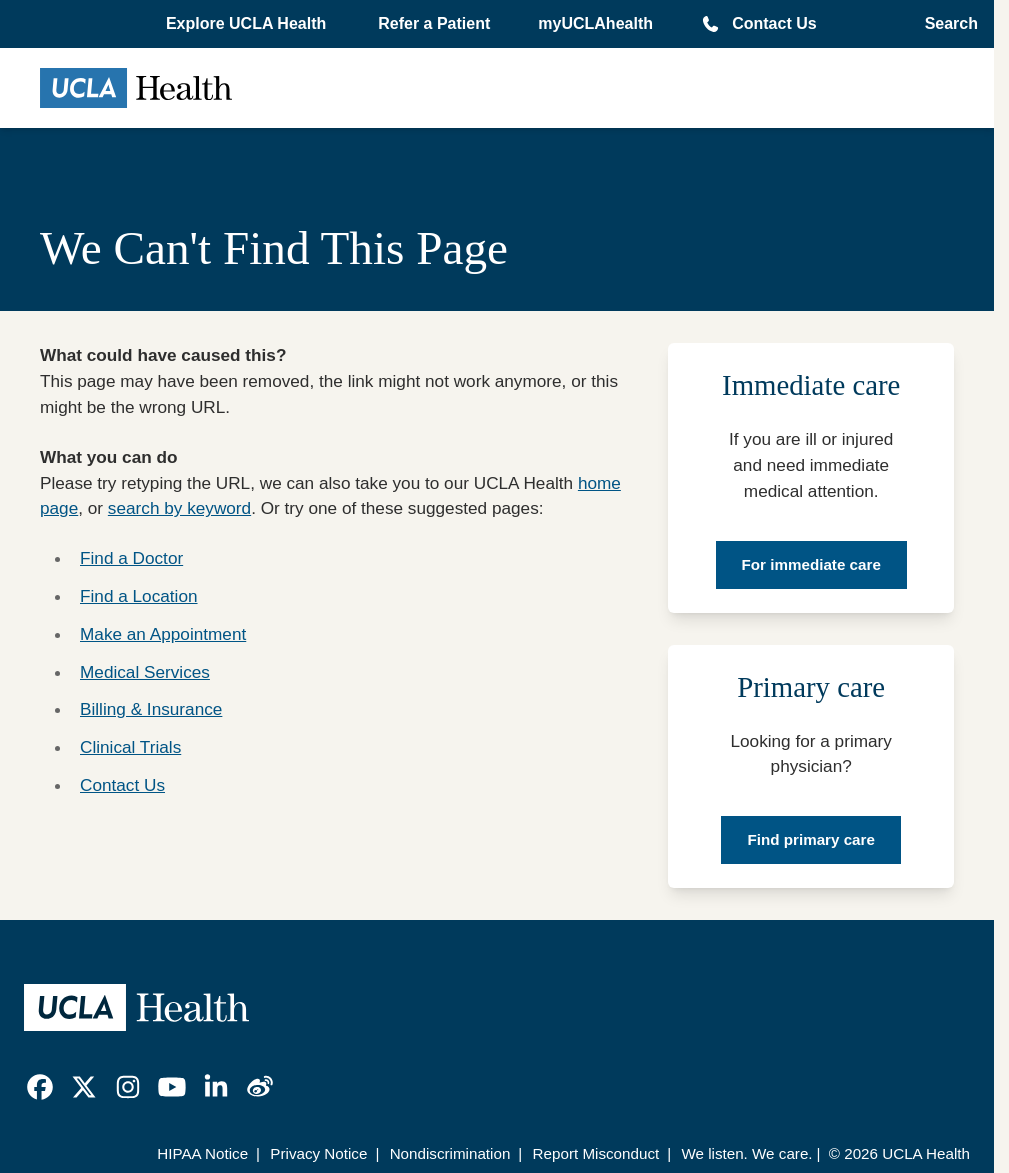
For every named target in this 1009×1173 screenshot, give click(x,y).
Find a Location (139, 596)
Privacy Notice (318, 1153)
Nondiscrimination (450, 1153)
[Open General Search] (945, 24)
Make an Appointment (163, 634)
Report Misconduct (596, 1153)
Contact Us (774, 23)
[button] (248, 24)
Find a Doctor (131, 558)
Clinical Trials (130, 747)
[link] (40, 1087)
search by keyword (179, 508)
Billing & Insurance (151, 709)
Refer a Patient (434, 23)
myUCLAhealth (595, 23)
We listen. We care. (746, 1153)
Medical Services (145, 672)
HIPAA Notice (202, 1153)
